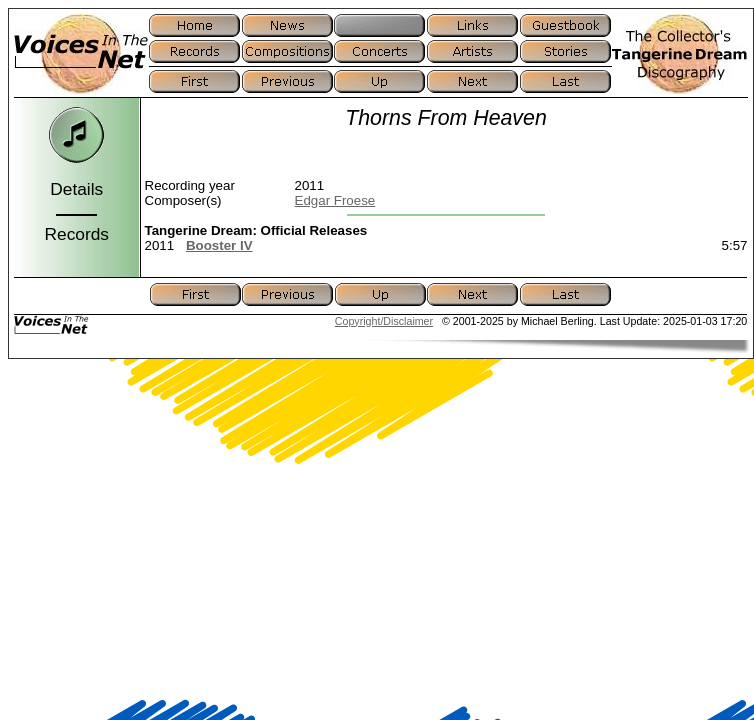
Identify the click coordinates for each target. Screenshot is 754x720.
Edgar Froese (335, 200)
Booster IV (219, 245)
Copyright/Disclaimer (384, 321)
